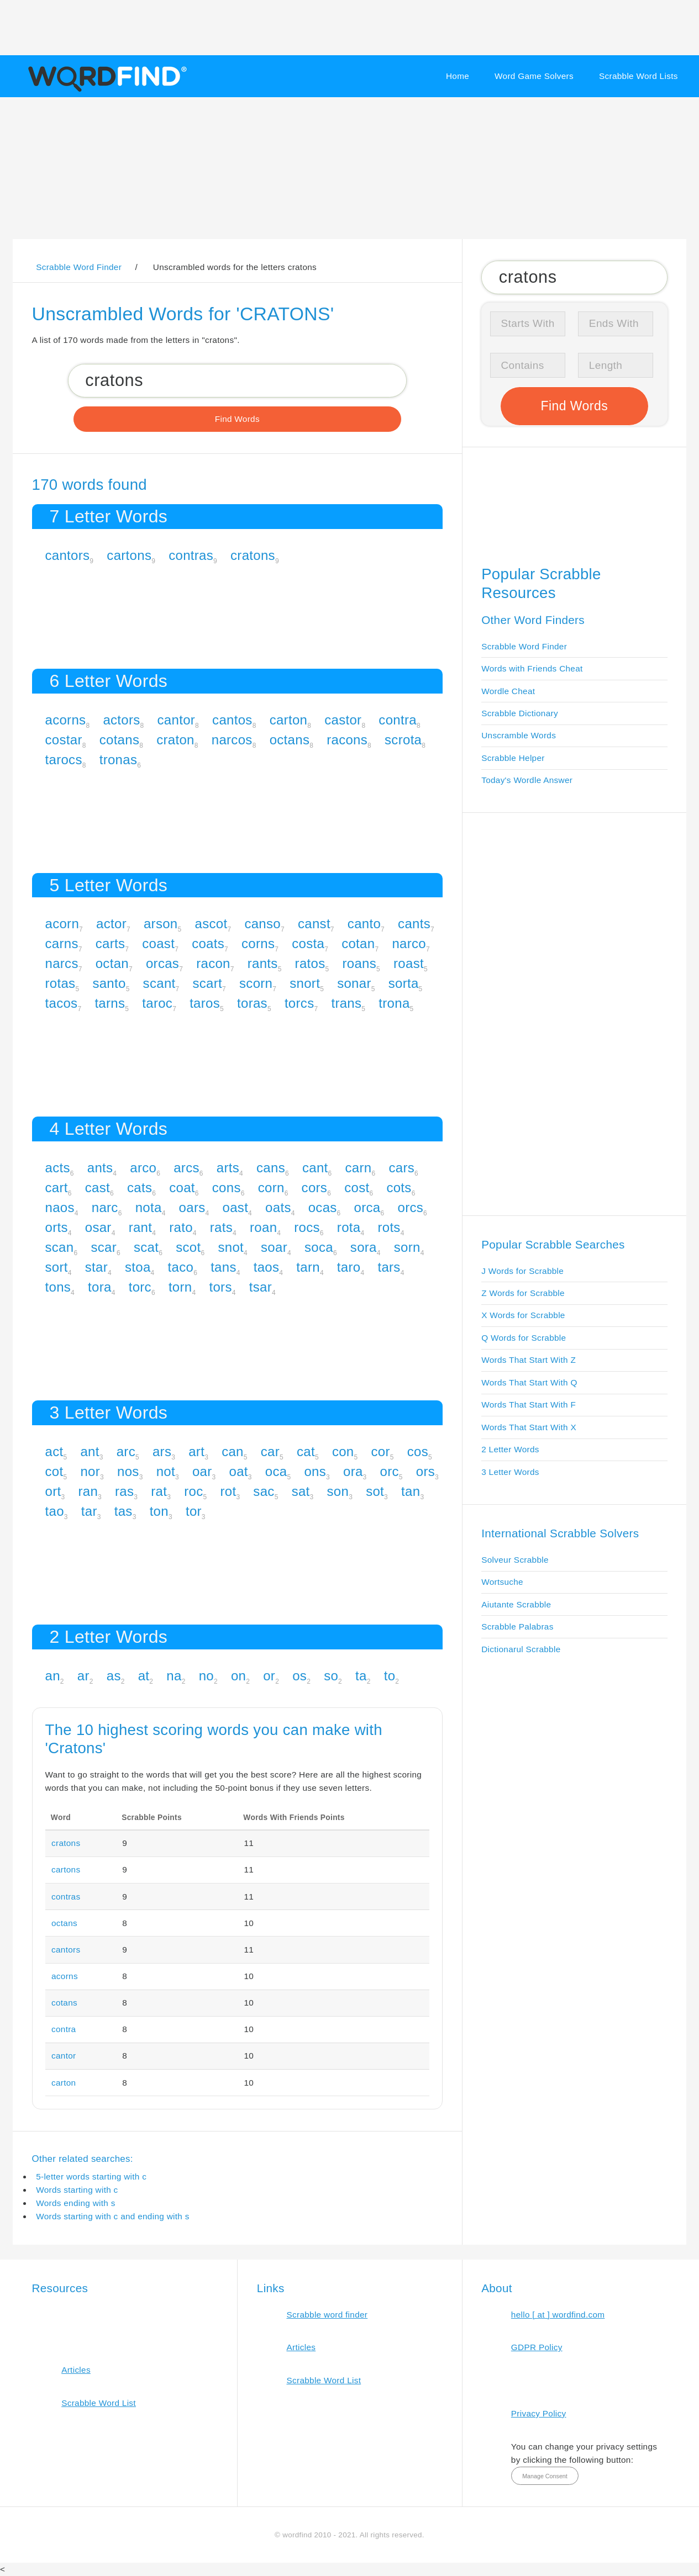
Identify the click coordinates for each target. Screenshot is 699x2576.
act (54, 1451)
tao (54, 1511)
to (390, 1675)
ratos (310, 963)
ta (361, 1675)
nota (148, 1207)
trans (346, 1003)
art (196, 1451)
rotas (60, 983)
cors (315, 1187)
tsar (260, 1286)
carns (61, 943)
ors (425, 1471)
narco (409, 943)
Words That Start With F (528, 1404)
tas (123, 1511)
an (52, 1675)
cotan (358, 943)
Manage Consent (544, 2476)
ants (100, 1167)
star (96, 1267)
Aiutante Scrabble (516, 1604)
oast (236, 1207)
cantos (232, 719)
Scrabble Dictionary (519, 713)
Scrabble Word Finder (524, 646)
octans (290, 739)
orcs (411, 1207)
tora (100, 1286)
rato (181, 1227)
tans (223, 1267)
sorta (403, 983)
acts (57, 1167)
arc (126, 1451)
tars (388, 1267)
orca (367, 1207)
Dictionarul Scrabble (520, 1649)
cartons (129, 555)
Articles (76, 2369)
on (238, 1675)
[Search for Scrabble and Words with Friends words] (237, 380)
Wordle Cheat (508, 691)
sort (56, 1267)
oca (276, 1471)
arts (228, 1167)
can (233, 1451)
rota (349, 1227)
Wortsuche (502, 1581)
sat (301, 1491)
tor (194, 1511)
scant (159, 983)
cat (306, 1451)
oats (278, 1207)
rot (228, 1491)
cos (417, 1451)
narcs (61, 963)
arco (143, 1167)
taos (267, 1267)
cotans (119, 739)
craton (175, 739)
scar (104, 1247)
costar (63, 739)
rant (141, 1227)
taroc (157, 1003)
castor (342, 719)
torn (180, 1286)
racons (347, 739)
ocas (322, 1207)
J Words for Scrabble (522, 1271)
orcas (162, 963)
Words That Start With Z (528, 1359)
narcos (232, 739)
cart (56, 1187)
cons (226, 1187)
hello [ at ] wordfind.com (558, 2314)
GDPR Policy (537, 2347)
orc (389, 1471)
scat (146, 1247)
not (165, 1471)
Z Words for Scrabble (523, 1293)
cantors (67, 555)
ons (315, 1471)
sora (363, 1247)
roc (193, 1491)
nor (90, 1471)
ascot (211, 923)
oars (192, 1207)
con (343, 1451)
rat (159, 1491)
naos (60, 1207)
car (270, 1451)
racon (213, 963)
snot (231, 1247)
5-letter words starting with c (91, 2176)
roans (359, 963)
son (338, 1491)
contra (398, 719)
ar (83, 1675)
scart (208, 983)
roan (263, 1227)
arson (161, 923)
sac (263, 1491)
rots (388, 1227)
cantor (176, 719)
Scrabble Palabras (517, 1626)
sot (375, 1491)
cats (139, 1187)
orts (56, 1227)
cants (414, 923)
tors (220, 1286)
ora (353, 1471)
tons (58, 1286)
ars (162, 1451)
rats (221, 1227)
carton (289, 719)
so (331, 1675)
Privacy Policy (538, 2413)
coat (182, 1187)
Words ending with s (75, 2203)
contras (191, 555)
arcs (186, 1167)
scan (59, 1247)
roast (408, 963)
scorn (255, 983)
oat (238, 1471)
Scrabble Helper (513, 758)
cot (54, 1471)
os (299, 1675)
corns (258, 943)
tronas (118, 759)
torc (140, 1286)
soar (274, 1247)
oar (202, 1471)
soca (318, 1247)
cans (270, 1167)
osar (98, 1227)
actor (111, 923)
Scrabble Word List (98, 2403)
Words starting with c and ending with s (113, 2216)
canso (262, 923)
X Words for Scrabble (523, 1315)
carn (358, 1167)
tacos (61, 1003)
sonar (354, 983)
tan (410, 1491)
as (114, 1675)
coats (208, 943)
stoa (138, 1267)
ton (159, 1511)
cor (380, 1451)
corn (271, 1187)
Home (457, 76)
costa (308, 943)
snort (305, 983)
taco (181, 1267)
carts (110, 943)
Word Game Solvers (534, 76)
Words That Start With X (528, 1427)
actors (121, 719)
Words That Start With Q (529, 1382)
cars (401, 1167)
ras (124, 1491)
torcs (299, 1003)
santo (108, 983)
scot (188, 1247)
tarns (109, 1003)
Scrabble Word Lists (638, 76)
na (173, 1675)
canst (314, 923)
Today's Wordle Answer (526, 780)
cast (97, 1187)
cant (315, 1167)
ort (53, 1491)
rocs (307, 1227)
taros (205, 1003)
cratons (252, 555)
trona (394, 1003)
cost (356, 1187)
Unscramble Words (518, 735)
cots (398, 1187)
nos (128, 1471)
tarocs (63, 759)
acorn (62, 923)
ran (88, 1491)
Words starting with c (77, 2189)
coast (158, 943)
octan (112, 963)
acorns (65, 719)
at (144, 1675)
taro (349, 1267)
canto (364, 923)
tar (89, 1511)
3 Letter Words (510, 1472)
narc (105, 1207)
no (206, 1675)
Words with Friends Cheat (531, 668)
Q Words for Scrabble (523, 1337)
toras (252, 1003)
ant (89, 1451)
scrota (403, 739)
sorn (407, 1247)
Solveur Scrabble (515, 1559)
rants (263, 963)
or (269, 1675)
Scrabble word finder (327, 2314)
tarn (308, 1267)
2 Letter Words (510, 1449)
